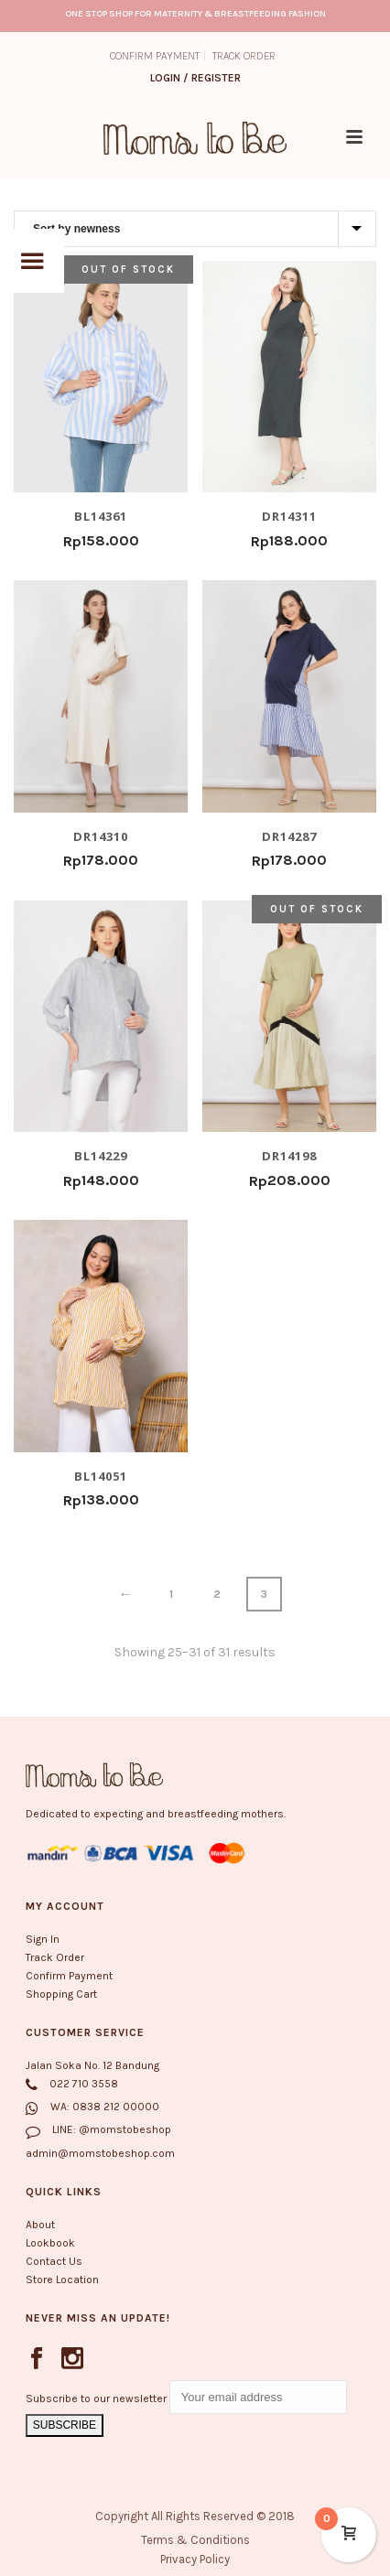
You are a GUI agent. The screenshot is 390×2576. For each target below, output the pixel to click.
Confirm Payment (69, 1975)
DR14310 (100, 835)
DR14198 (289, 1156)
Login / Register (195, 77)
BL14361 (100, 516)
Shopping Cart (61, 1994)
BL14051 (100, 1475)
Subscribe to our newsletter (97, 2398)
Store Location (62, 2279)
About (40, 2224)
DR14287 (289, 835)
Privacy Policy (195, 2559)
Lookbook (50, 2242)
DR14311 (289, 516)
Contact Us (54, 2261)
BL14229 (100, 1156)
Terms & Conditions (195, 2540)
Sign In (43, 1939)
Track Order (55, 1957)
